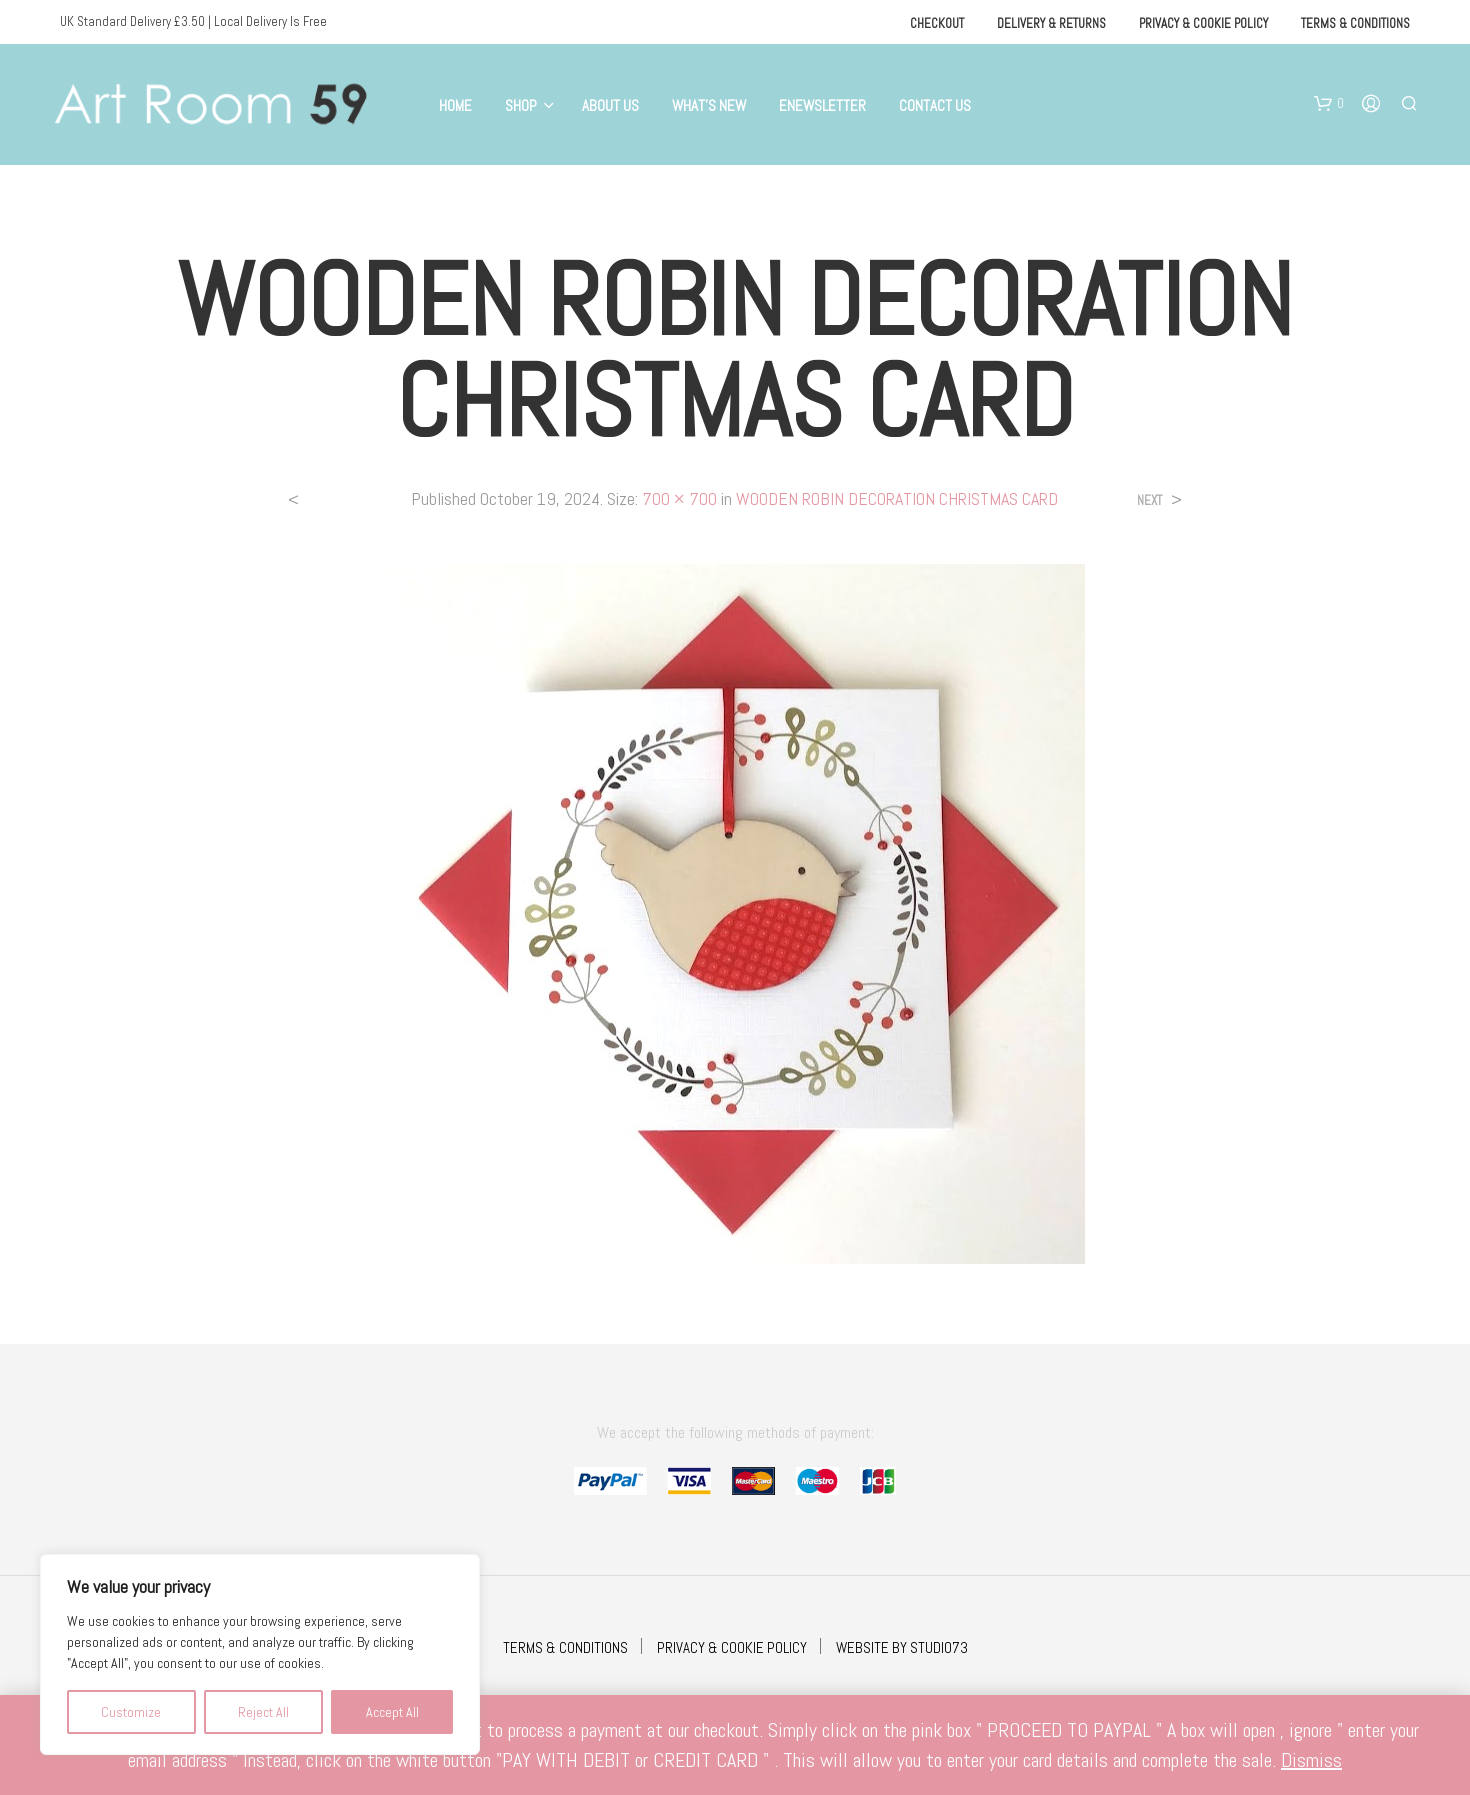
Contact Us (935, 105)
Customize (131, 1712)
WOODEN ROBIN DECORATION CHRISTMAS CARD (897, 498)
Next (1149, 500)
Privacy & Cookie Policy (1203, 23)
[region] (260, 1654)
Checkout (937, 23)
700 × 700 (679, 498)
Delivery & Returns (1051, 23)
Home (455, 105)
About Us (610, 105)
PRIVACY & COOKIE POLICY (732, 1647)
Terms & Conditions (1355, 23)
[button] (1329, 104)
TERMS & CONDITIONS (565, 1647)
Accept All (392, 1712)
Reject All (263, 1712)
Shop (521, 105)
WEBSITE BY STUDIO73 (902, 1647)
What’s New (709, 105)
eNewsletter (822, 105)
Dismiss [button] (1311, 1760)
